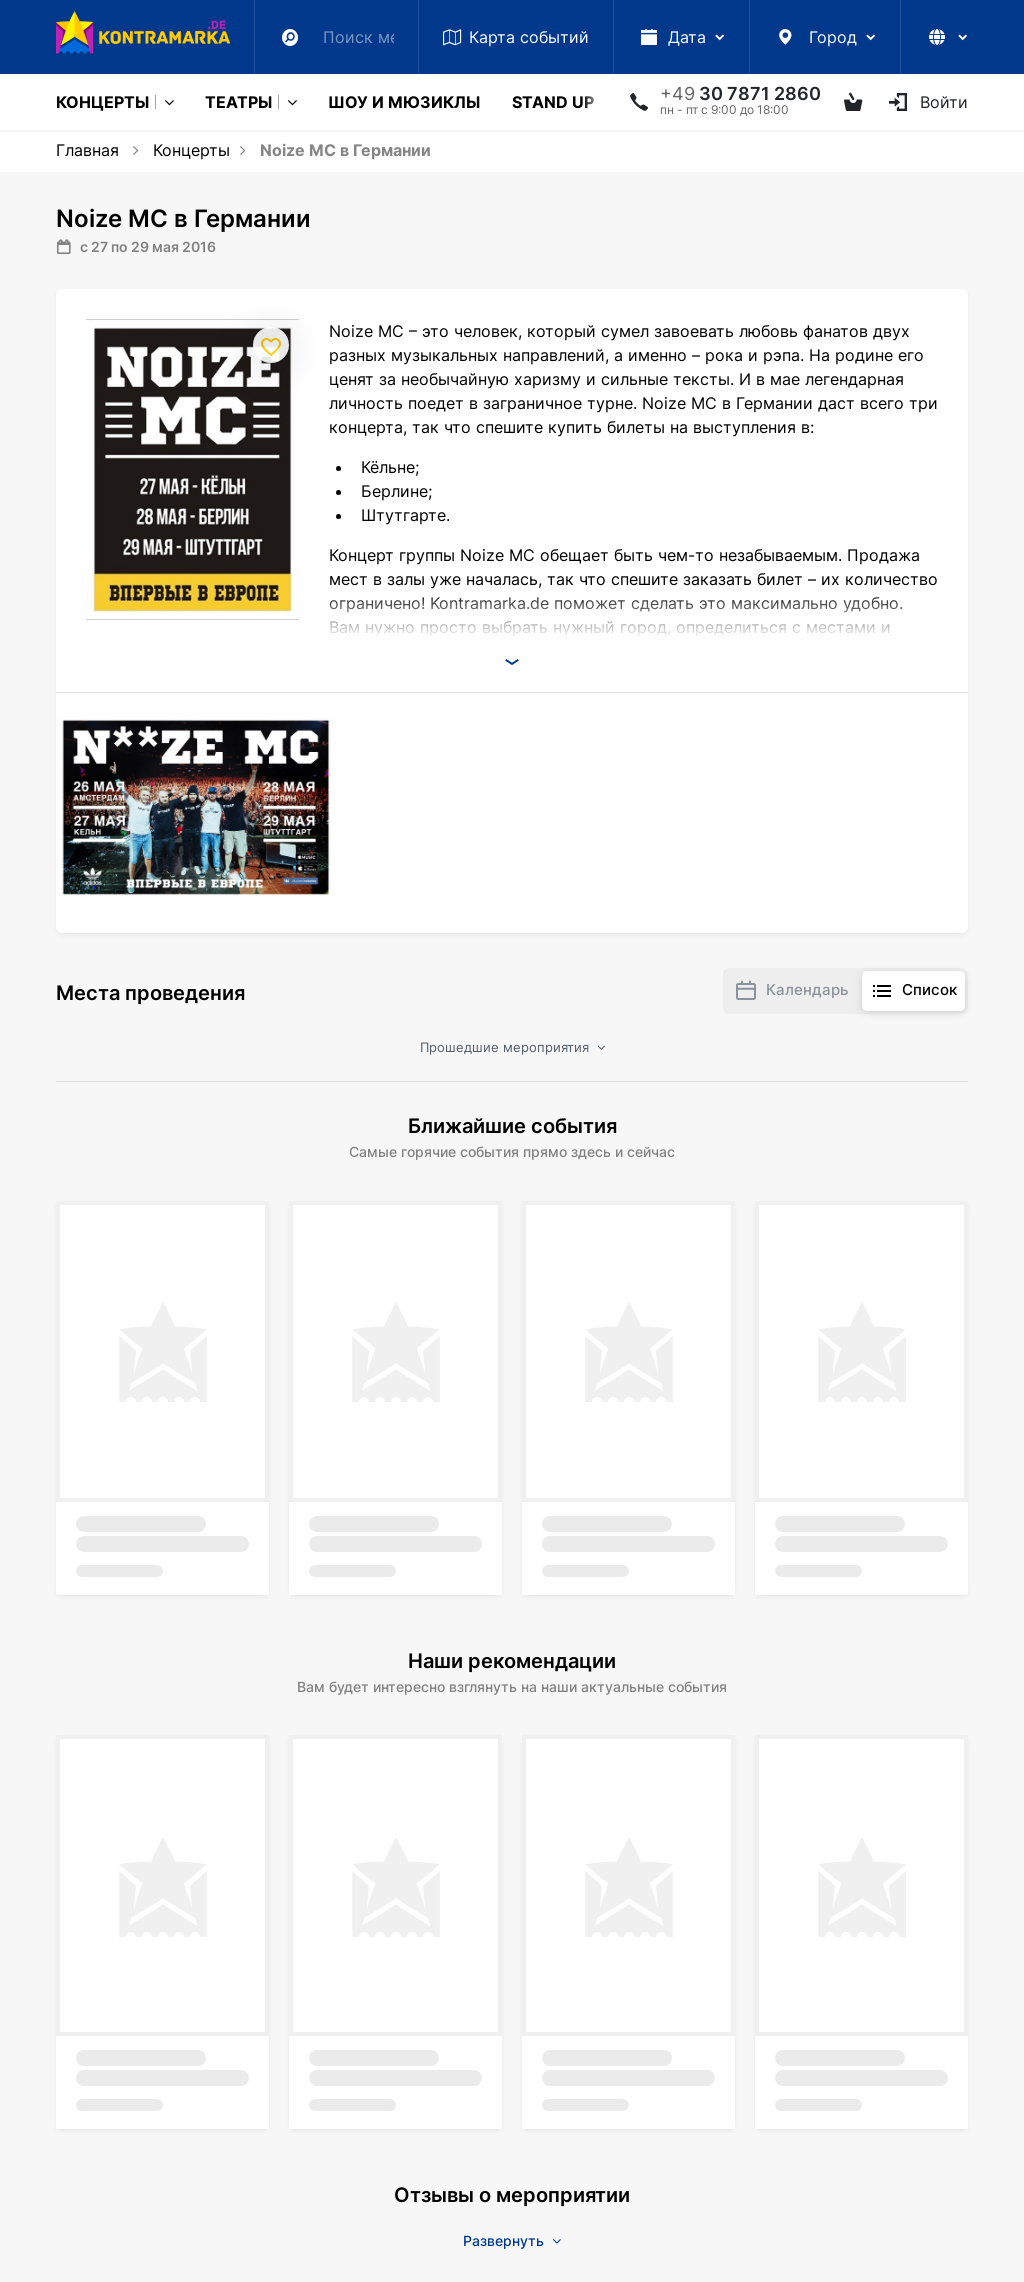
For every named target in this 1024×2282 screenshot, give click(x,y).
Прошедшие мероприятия (512, 1047)
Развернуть (512, 2240)
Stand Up (553, 102)
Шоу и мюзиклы (404, 102)
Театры (238, 102)
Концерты (102, 102)
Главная (87, 150)
